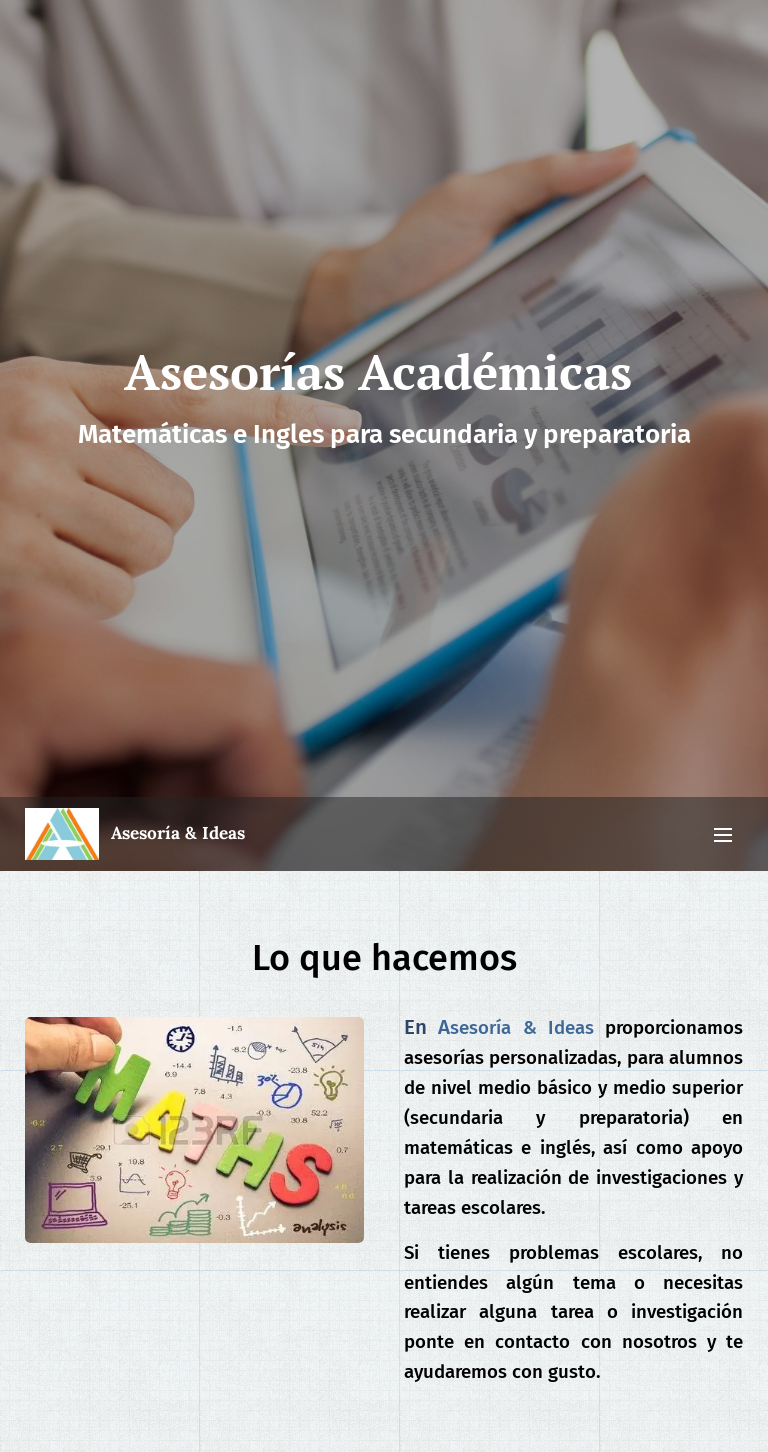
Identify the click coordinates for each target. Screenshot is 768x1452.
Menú (723, 835)
